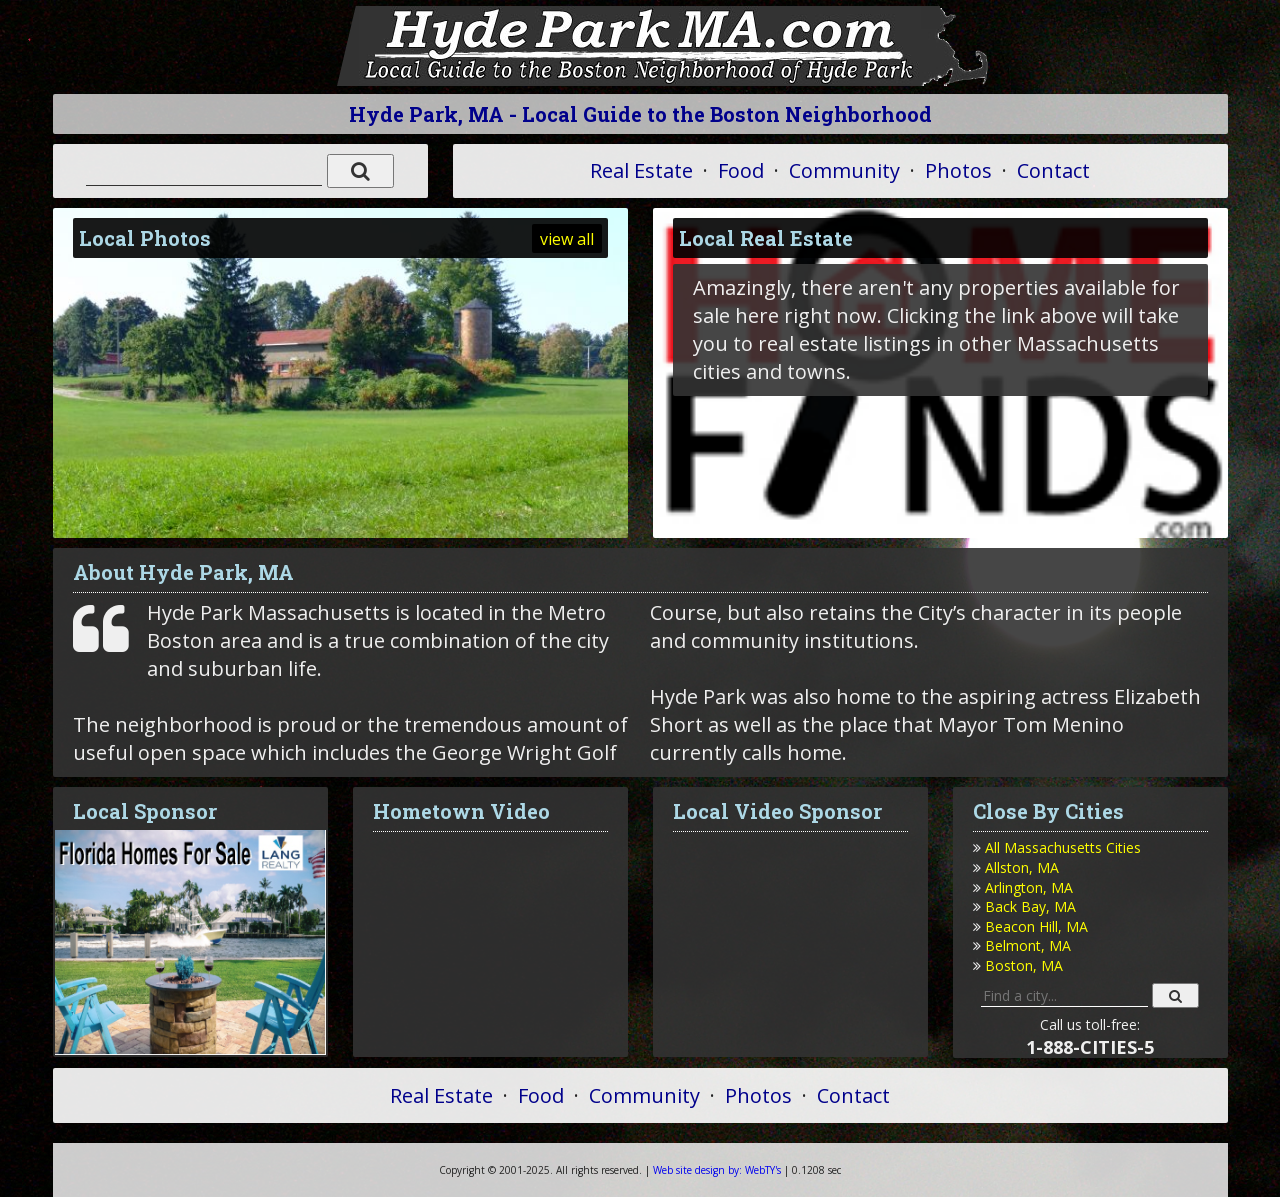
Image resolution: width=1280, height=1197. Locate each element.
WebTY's (717, 1170)
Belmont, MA (1028, 945)
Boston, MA (1024, 965)
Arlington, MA (1029, 887)
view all (567, 239)
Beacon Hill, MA (1036, 926)
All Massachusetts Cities (1063, 847)
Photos (958, 170)
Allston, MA (1022, 867)
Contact (1053, 170)
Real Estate (641, 170)
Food (741, 170)
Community (844, 170)
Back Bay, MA (1030, 906)
